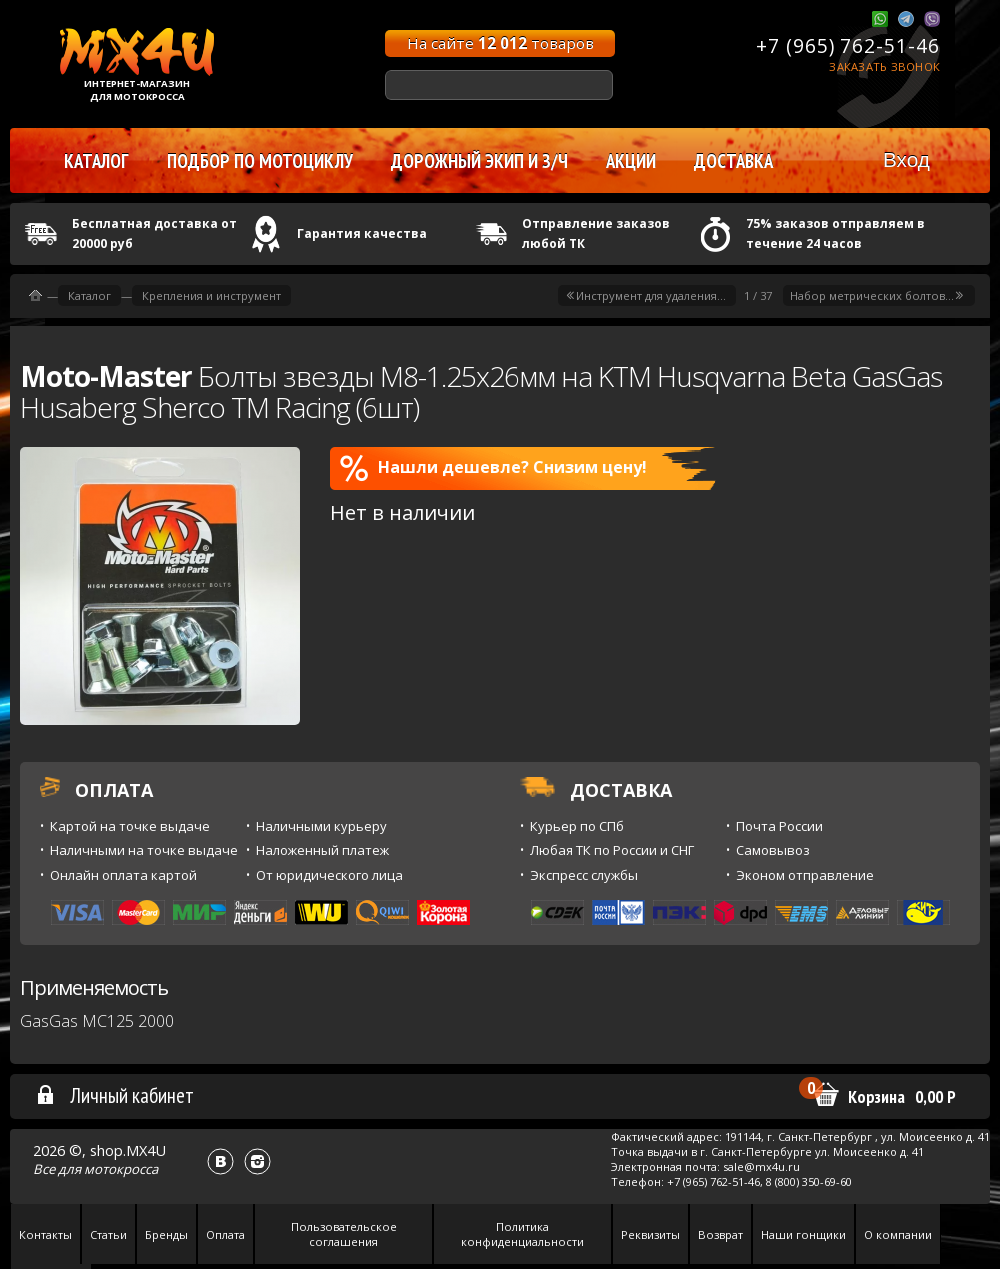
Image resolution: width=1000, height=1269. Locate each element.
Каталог (89, 295)
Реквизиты (650, 1234)
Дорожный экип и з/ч (479, 161)
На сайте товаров (500, 43)
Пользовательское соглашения (344, 1234)
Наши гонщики (803, 1234)
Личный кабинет (114, 1095)
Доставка (733, 161)
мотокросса (121, 1169)
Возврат (720, 1234)
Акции (631, 161)
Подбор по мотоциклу (260, 161)
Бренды (166, 1234)
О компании (898, 1234)
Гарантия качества (362, 233)
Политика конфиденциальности (522, 1234)
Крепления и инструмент (211, 295)
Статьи (108, 1234)
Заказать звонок (884, 66)
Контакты (45, 1234)
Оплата (225, 1234)
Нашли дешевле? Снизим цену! (493, 468)
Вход (906, 159)
